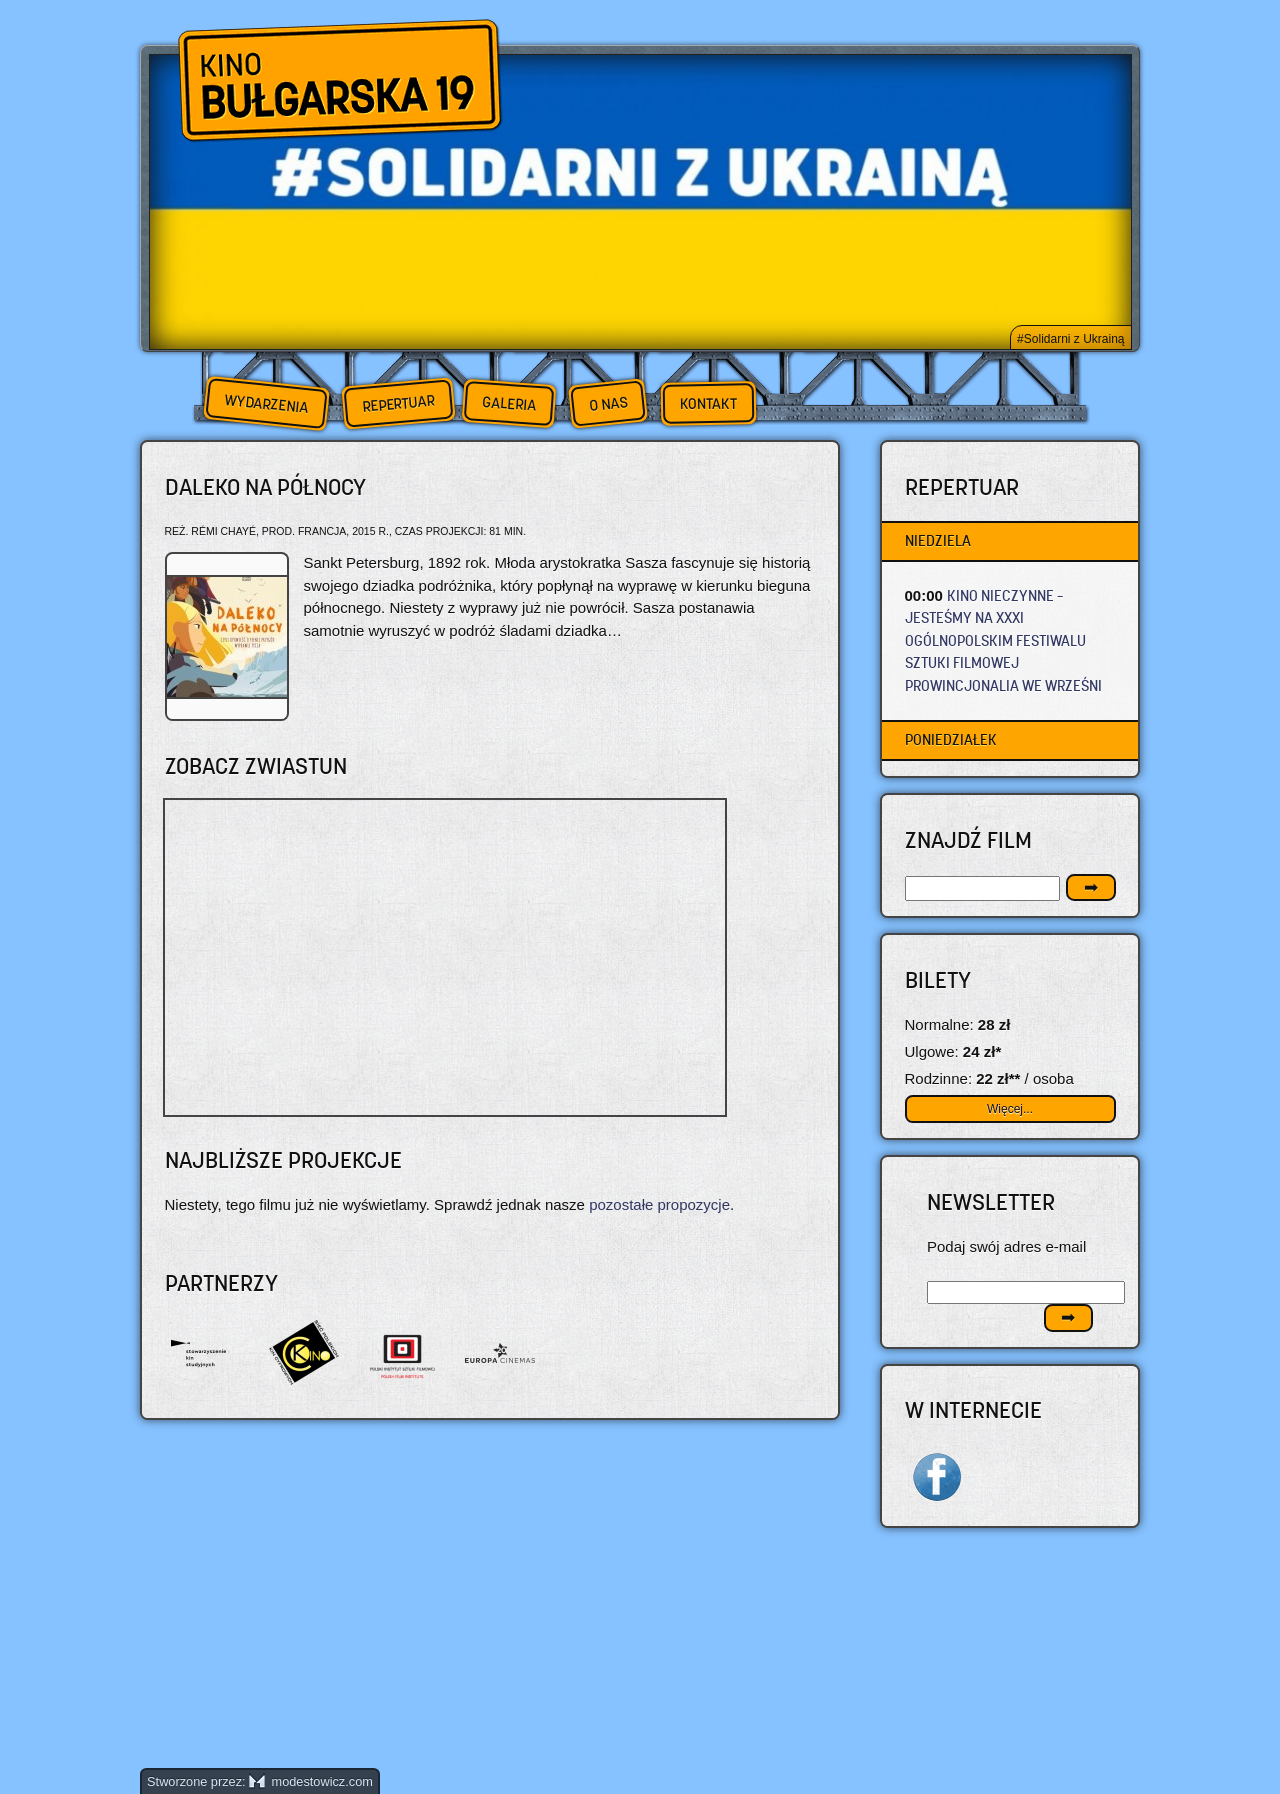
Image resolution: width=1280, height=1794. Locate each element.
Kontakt (708, 404)
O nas (608, 403)
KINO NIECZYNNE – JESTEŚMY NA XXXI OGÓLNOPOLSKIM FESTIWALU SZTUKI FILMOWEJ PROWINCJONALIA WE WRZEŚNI (1003, 640)
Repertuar (398, 403)
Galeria (508, 403)
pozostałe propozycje (659, 1204)
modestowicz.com (311, 1781)
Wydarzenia (266, 404)
